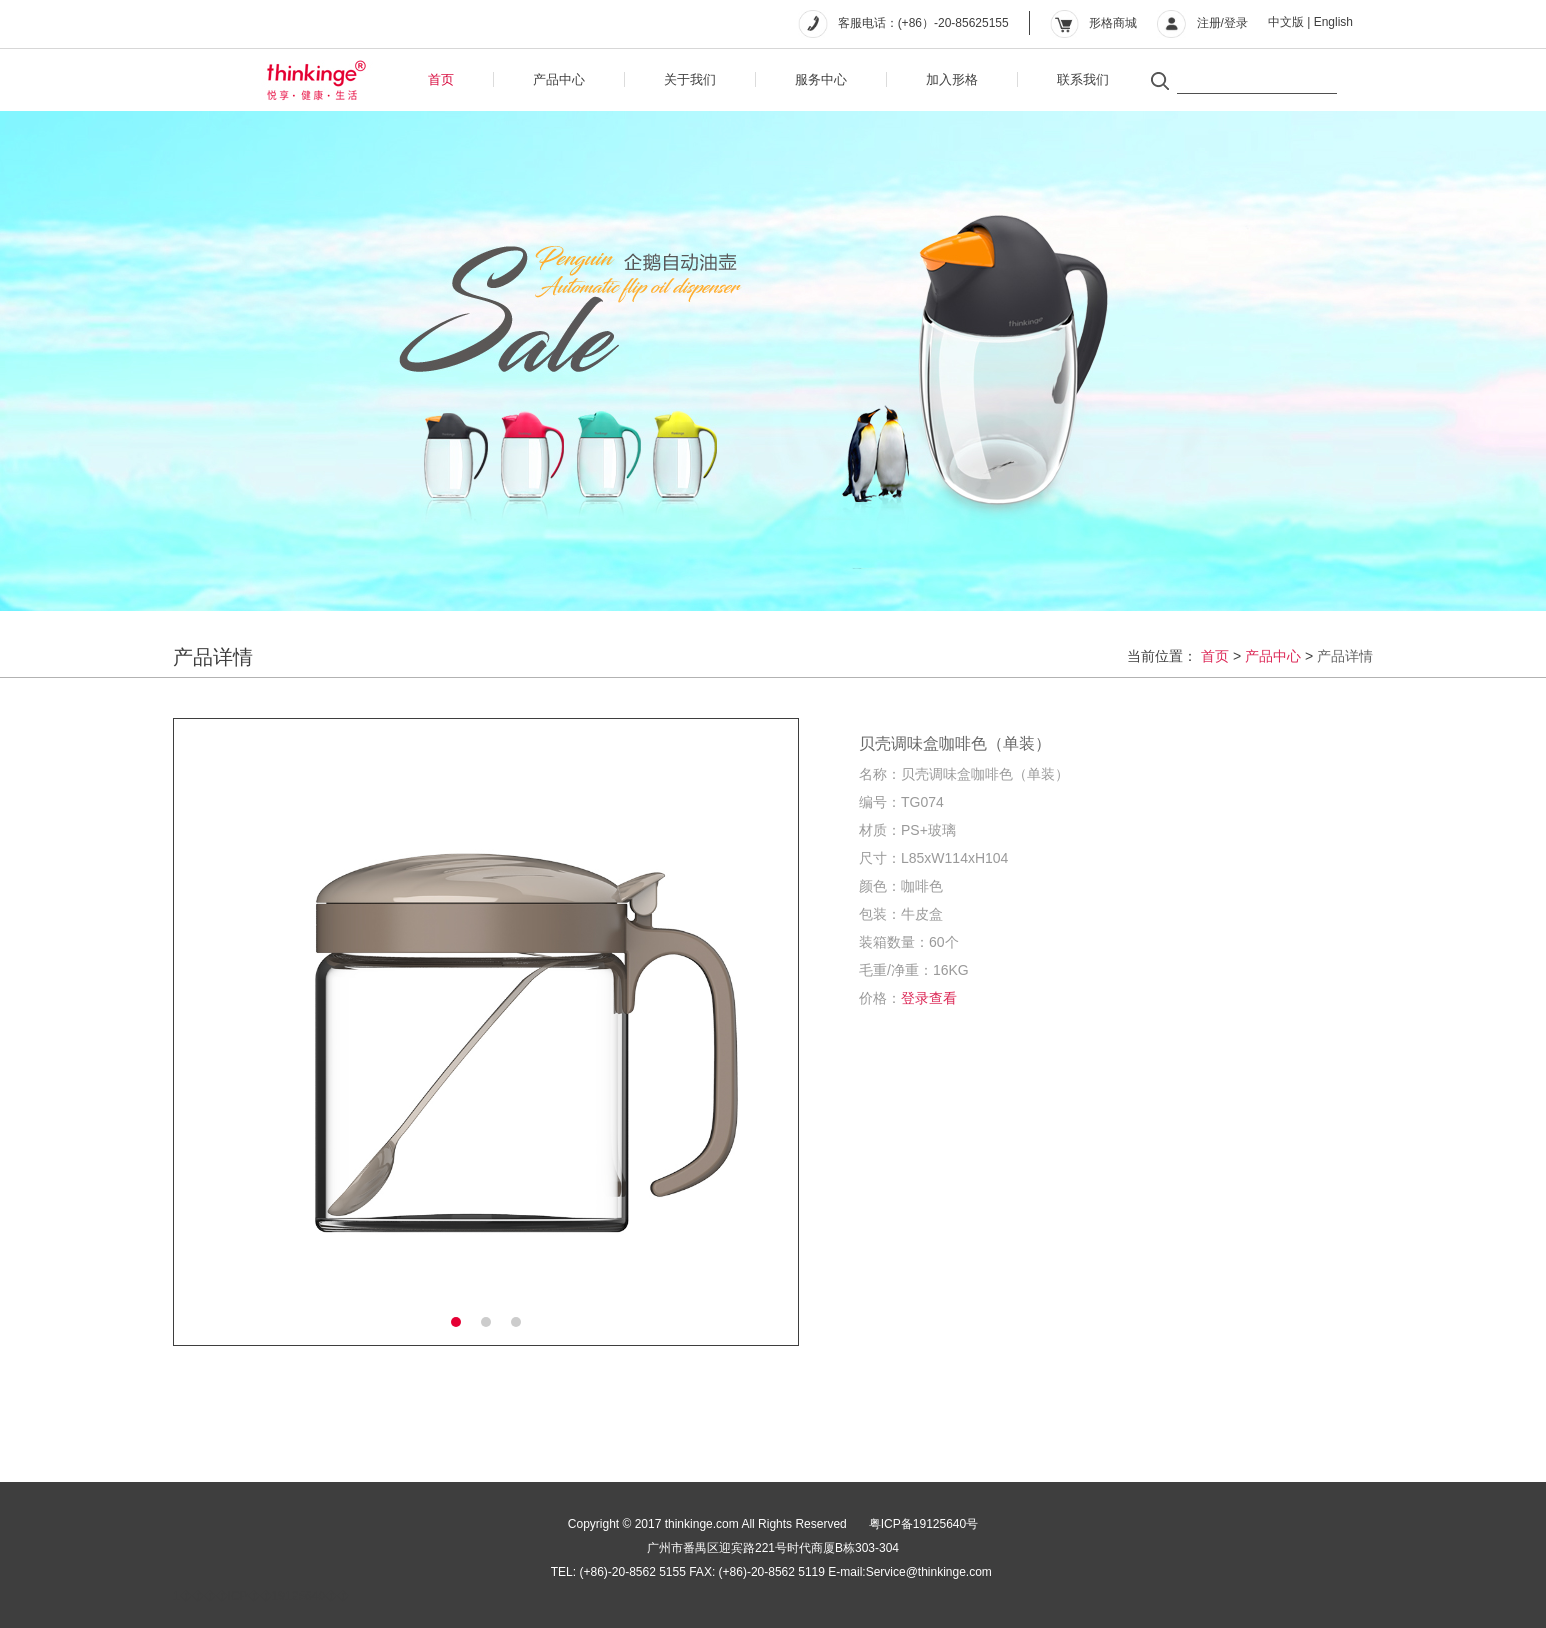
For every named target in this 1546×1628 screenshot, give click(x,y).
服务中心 (821, 79)
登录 (1236, 23)
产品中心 (559, 79)
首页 (441, 79)
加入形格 (952, 79)
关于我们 (690, 79)
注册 (1209, 23)
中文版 (1286, 22)
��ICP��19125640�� (276, 1596)
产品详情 (1345, 656)
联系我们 (1083, 79)
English (1333, 22)
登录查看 (929, 998)
